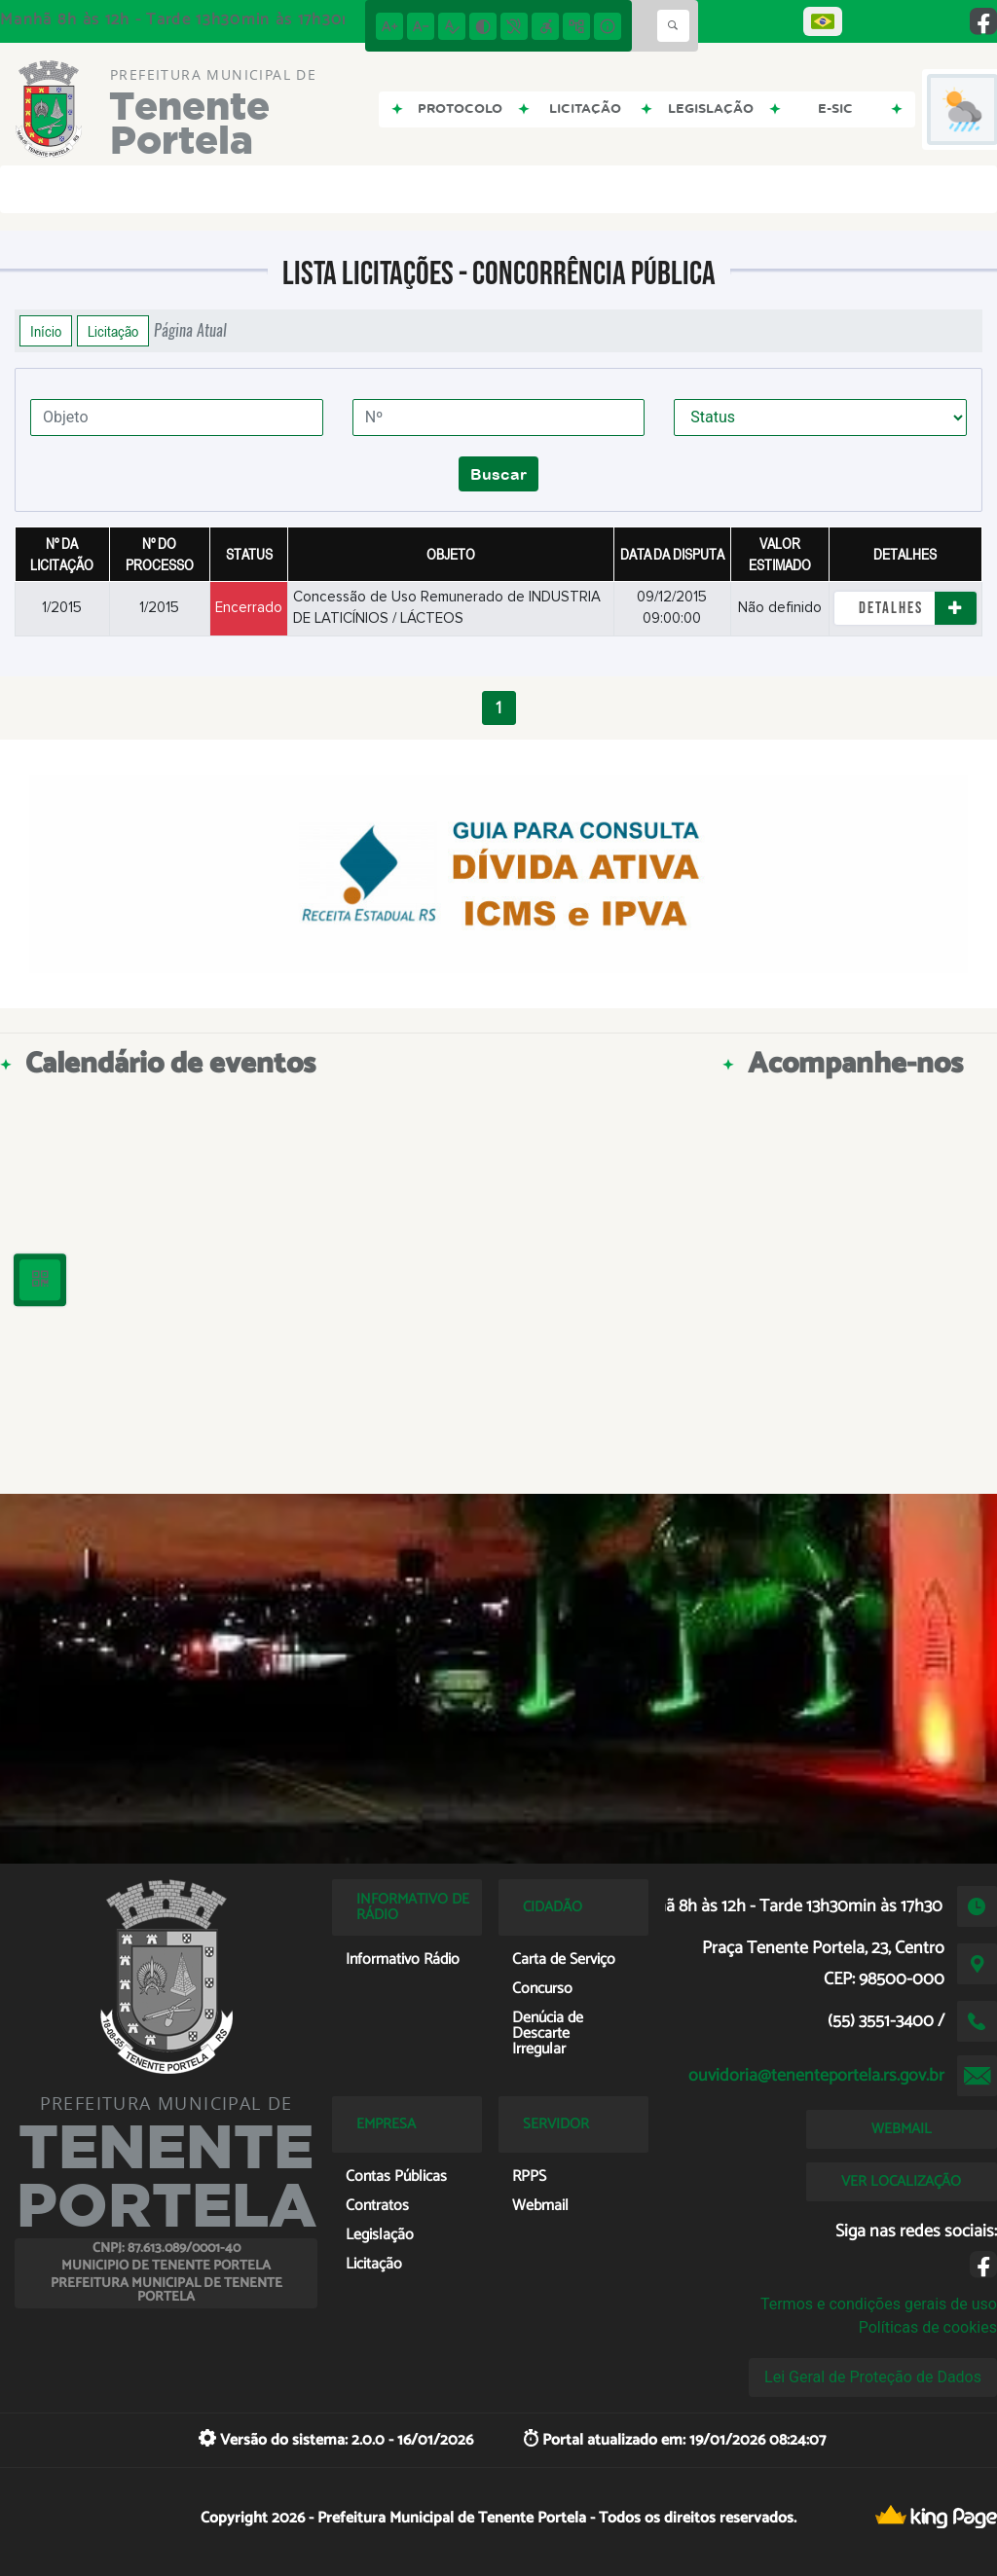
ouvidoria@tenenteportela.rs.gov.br (816, 2075)
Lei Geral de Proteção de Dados (872, 2377)
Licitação (113, 331)
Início (45, 331)
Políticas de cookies (928, 2327)
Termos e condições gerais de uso (878, 2304)
